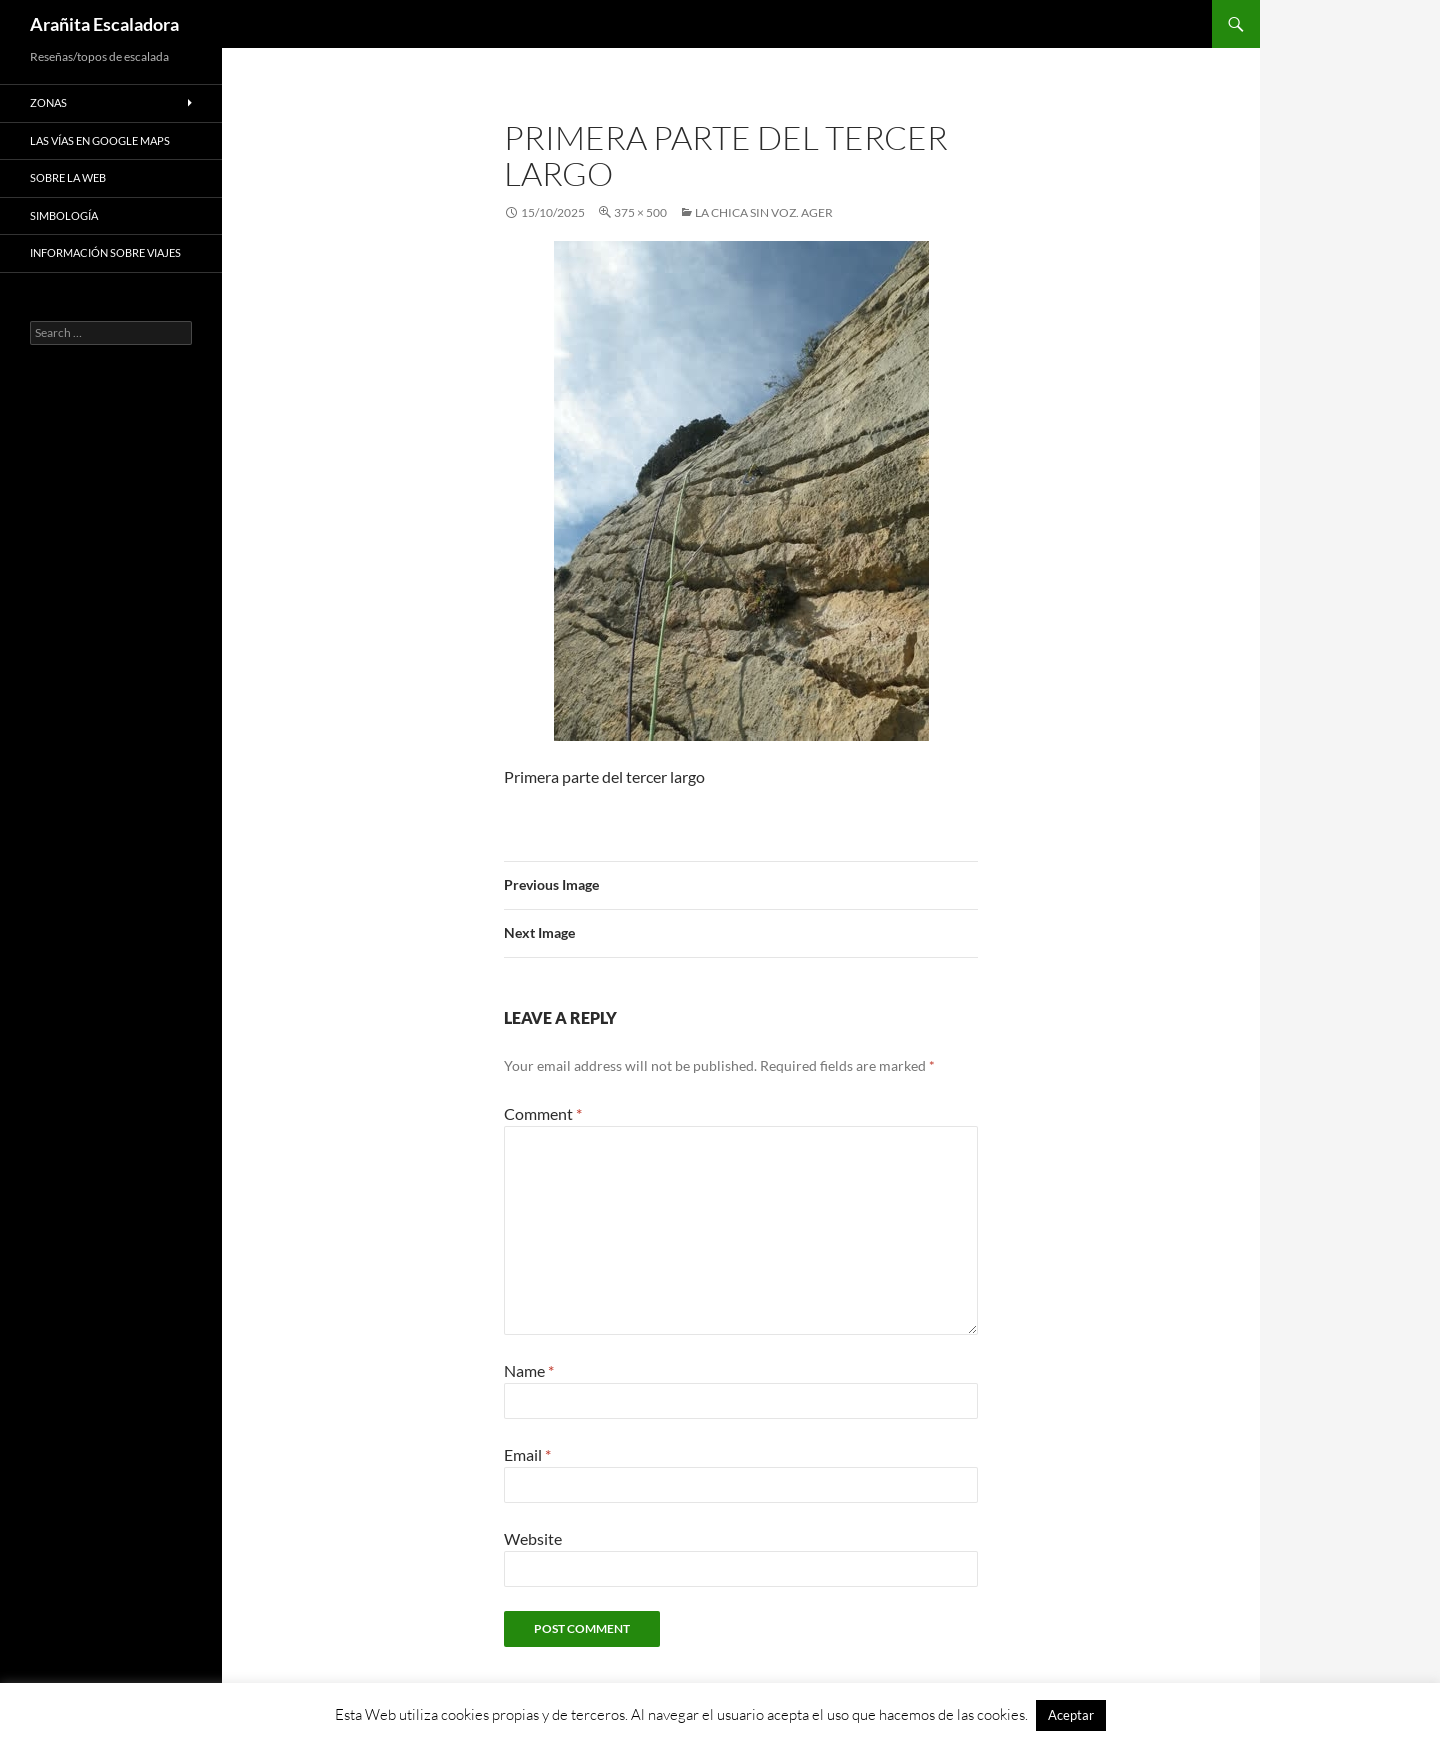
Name (529, 1370)
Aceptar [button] (1071, 1715)
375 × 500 (640, 212)
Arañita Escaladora (104, 24)
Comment (543, 1113)
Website (533, 1538)
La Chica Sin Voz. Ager (764, 212)
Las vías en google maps (100, 140)
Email (527, 1454)
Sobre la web (68, 177)
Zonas (48, 102)
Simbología (64, 215)
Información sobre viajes (105, 252)
